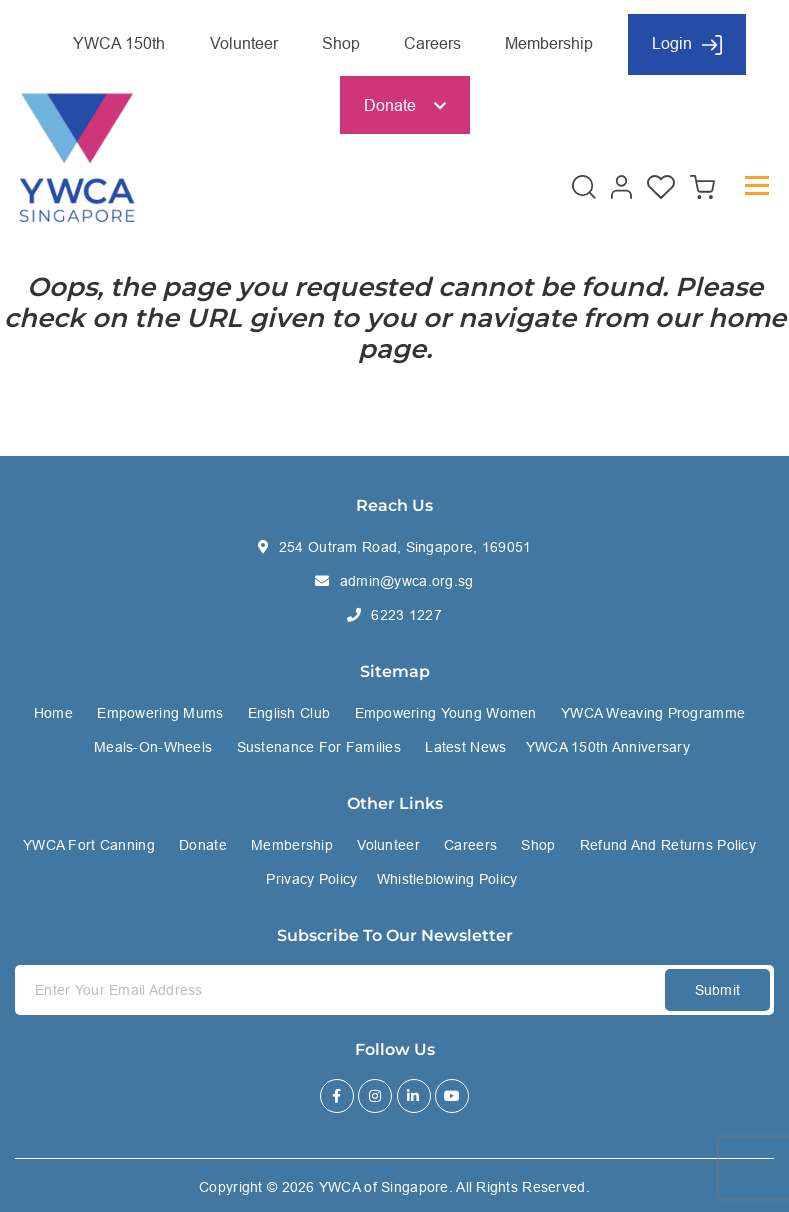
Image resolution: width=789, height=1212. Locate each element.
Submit (718, 990)
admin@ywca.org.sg (407, 581)
